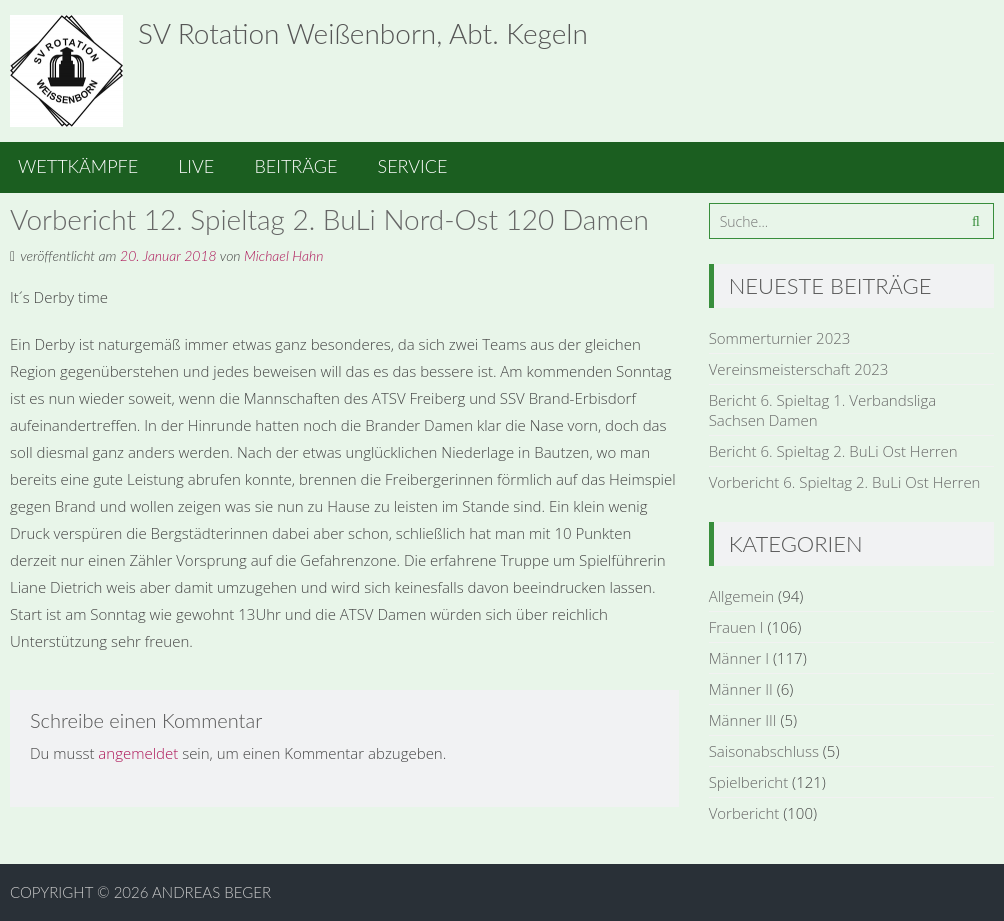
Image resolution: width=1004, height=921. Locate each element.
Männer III (743, 720)
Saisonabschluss (764, 751)
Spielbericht (749, 782)
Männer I (739, 658)
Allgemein (742, 596)
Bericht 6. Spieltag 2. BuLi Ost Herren (833, 451)
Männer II (741, 689)
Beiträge (295, 166)
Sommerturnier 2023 (780, 338)
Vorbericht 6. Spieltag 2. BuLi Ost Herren (845, 482)
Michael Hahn (283, 255)
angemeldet (138, 753)
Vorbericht (744, 813)
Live (196, 166)
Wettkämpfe (78, 166)
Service (413, 166)
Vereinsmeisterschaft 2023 (799, 369)
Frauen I (736, 627)
